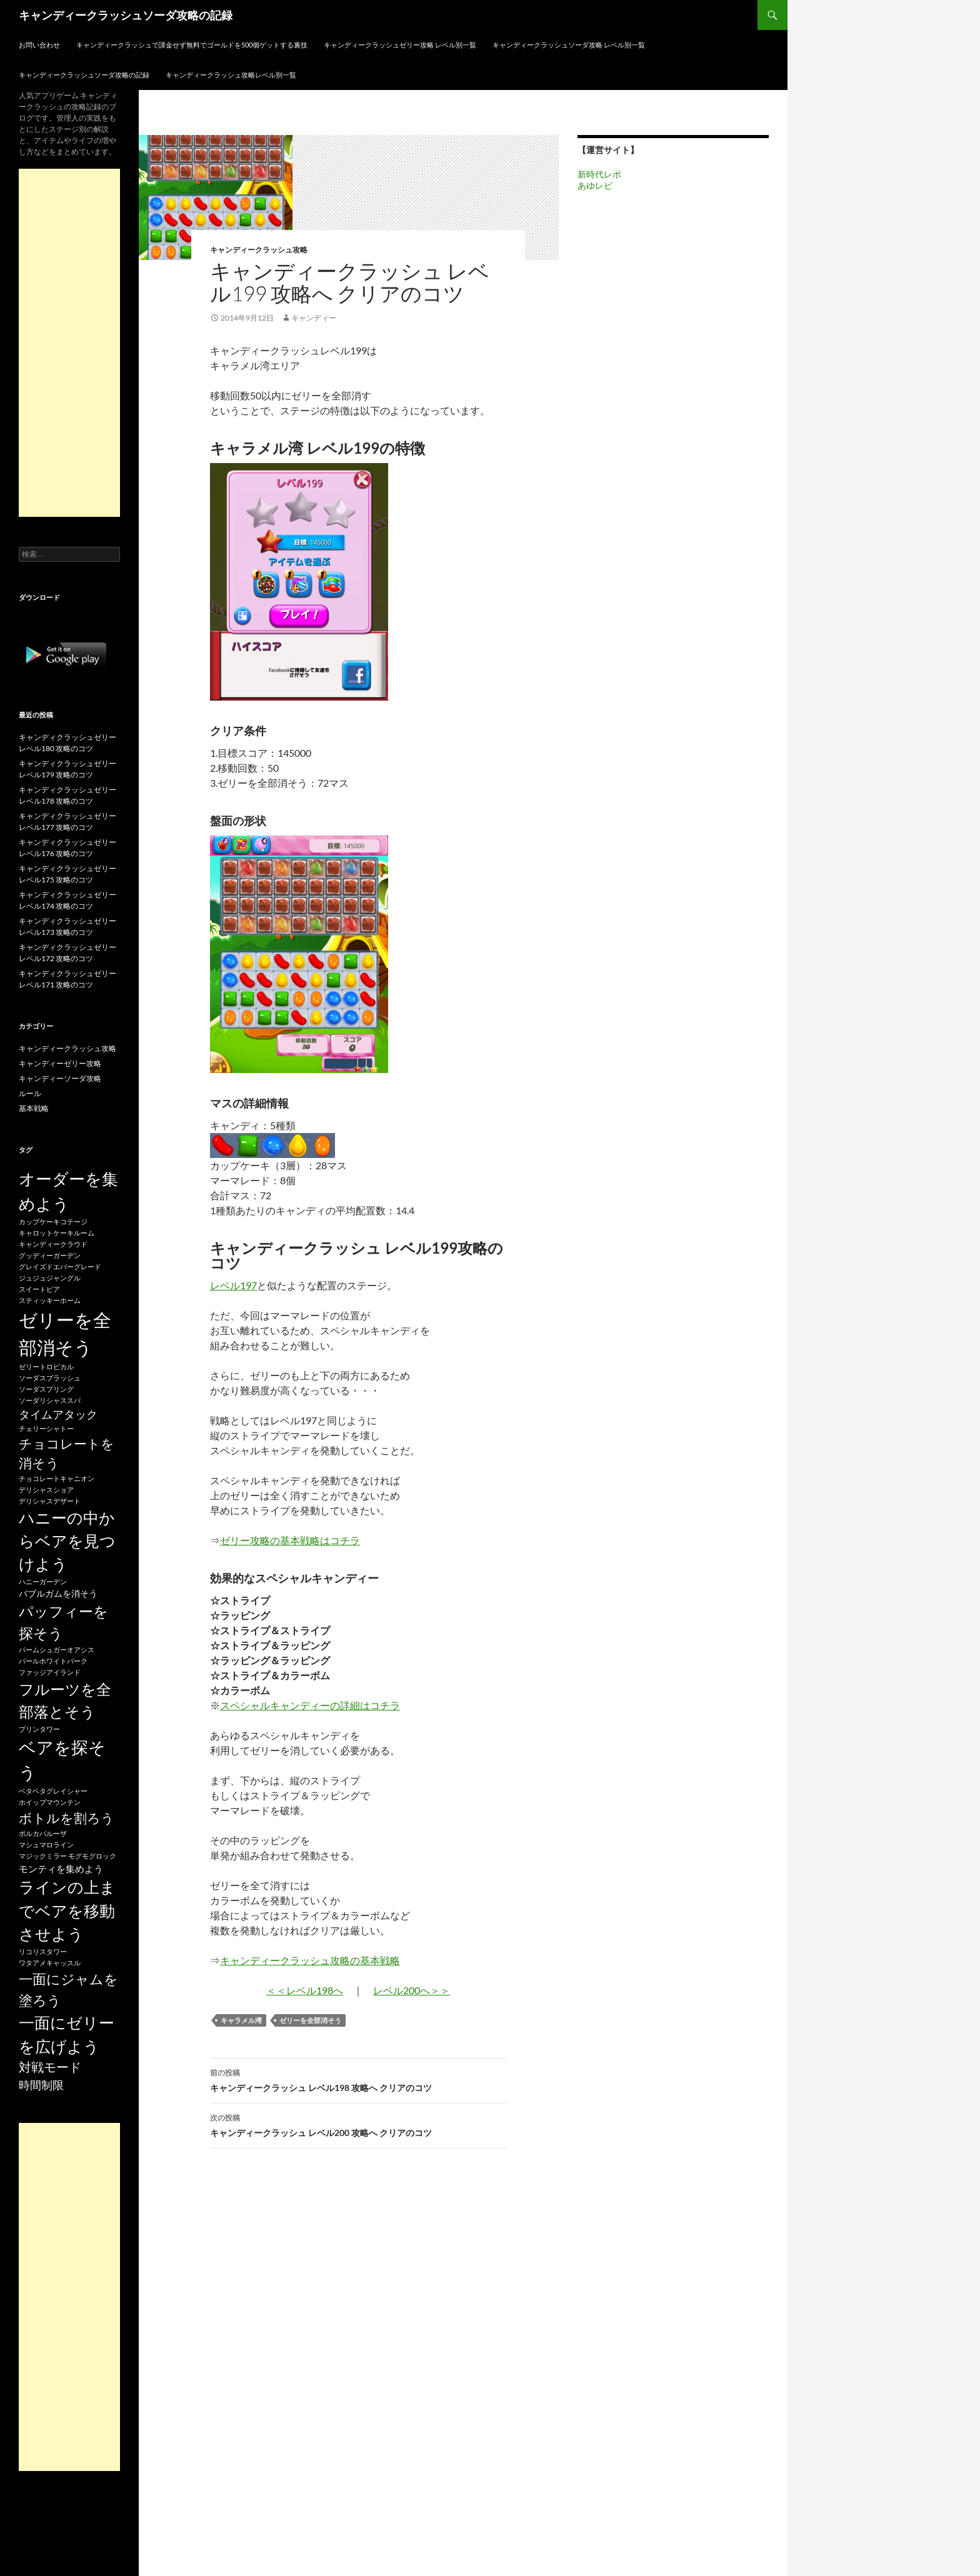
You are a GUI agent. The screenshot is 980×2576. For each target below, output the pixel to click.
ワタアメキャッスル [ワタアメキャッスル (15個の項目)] (50, 1963)
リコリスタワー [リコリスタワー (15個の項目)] (43, 1951)
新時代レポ (599, 174)
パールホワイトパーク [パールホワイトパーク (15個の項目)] (53, 1661)
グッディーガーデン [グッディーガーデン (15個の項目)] (50, 1255)
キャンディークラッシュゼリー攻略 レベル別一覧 (400, 45)
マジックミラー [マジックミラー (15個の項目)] (43, 1856)
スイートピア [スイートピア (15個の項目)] (39, 1289)
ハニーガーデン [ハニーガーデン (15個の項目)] (43, 1581)
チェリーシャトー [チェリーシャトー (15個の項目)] (46, 1428)
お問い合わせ (39, 45)
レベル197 (233, 1285)
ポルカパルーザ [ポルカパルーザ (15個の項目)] (43, 1833)
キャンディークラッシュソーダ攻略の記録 (125, 15)
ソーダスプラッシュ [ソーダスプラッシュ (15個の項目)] (50, 1378)
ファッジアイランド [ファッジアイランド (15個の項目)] (50, 1672)
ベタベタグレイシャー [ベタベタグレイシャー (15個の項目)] (53, 1791)
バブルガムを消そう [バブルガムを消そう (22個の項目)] (58, 1593)
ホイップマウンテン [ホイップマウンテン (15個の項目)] (50, 1802)
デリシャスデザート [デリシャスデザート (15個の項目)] (50, 1501)
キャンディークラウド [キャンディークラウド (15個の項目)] (53, 1244)
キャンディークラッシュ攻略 (259, 249)
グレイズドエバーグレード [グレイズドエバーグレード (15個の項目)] (60, 1266)
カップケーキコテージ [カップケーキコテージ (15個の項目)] (53, 1221)
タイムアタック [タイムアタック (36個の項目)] (58, 1414)
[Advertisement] (69, 343)
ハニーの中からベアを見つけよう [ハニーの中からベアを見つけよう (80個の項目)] (67, 1541)
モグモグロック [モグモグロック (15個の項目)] (92, 1856)
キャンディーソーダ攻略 (60, 1078)
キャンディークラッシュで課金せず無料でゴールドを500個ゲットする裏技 (192, 45)
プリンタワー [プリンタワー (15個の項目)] (39, 1729)
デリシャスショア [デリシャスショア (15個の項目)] (46, 1489)
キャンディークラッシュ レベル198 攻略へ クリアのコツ (358, 2079)
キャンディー (313, 317)
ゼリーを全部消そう (310, 2020)
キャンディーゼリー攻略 (60, 1063)
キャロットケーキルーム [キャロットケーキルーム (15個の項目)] (56, 1233)
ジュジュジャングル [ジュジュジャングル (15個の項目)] (50, 1278)
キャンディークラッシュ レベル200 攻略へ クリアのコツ (358, 2124)
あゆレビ (595, 185)
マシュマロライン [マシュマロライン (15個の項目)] (46, 1844)
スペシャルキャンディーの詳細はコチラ (310, 1705)
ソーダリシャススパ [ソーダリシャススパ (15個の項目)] (50, 1400)
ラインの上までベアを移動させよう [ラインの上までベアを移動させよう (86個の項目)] (67, 1910)
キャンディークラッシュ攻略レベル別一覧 (231, 75)
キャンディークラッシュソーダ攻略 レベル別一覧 (568, 45)
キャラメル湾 (241, 2020)
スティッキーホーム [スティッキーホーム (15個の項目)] (50, 1300)
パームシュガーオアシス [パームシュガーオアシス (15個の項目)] (56, 1649)
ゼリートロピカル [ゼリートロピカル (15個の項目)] (46, 1366)
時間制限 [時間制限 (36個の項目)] (41, 2085)
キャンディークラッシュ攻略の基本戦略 (310, 1960)
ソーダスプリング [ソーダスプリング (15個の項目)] (46, 1389)
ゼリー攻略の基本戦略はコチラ (290, 1540)
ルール (30, 1093)
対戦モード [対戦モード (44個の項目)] (50, 2067)
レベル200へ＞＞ (411, 1990)
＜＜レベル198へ (304, 1990)
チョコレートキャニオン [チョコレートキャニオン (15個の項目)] (56, 1478)
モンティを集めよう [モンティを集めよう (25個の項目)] (61, 1868)
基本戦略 (34, 1108)
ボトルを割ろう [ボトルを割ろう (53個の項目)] (66, 1817)
